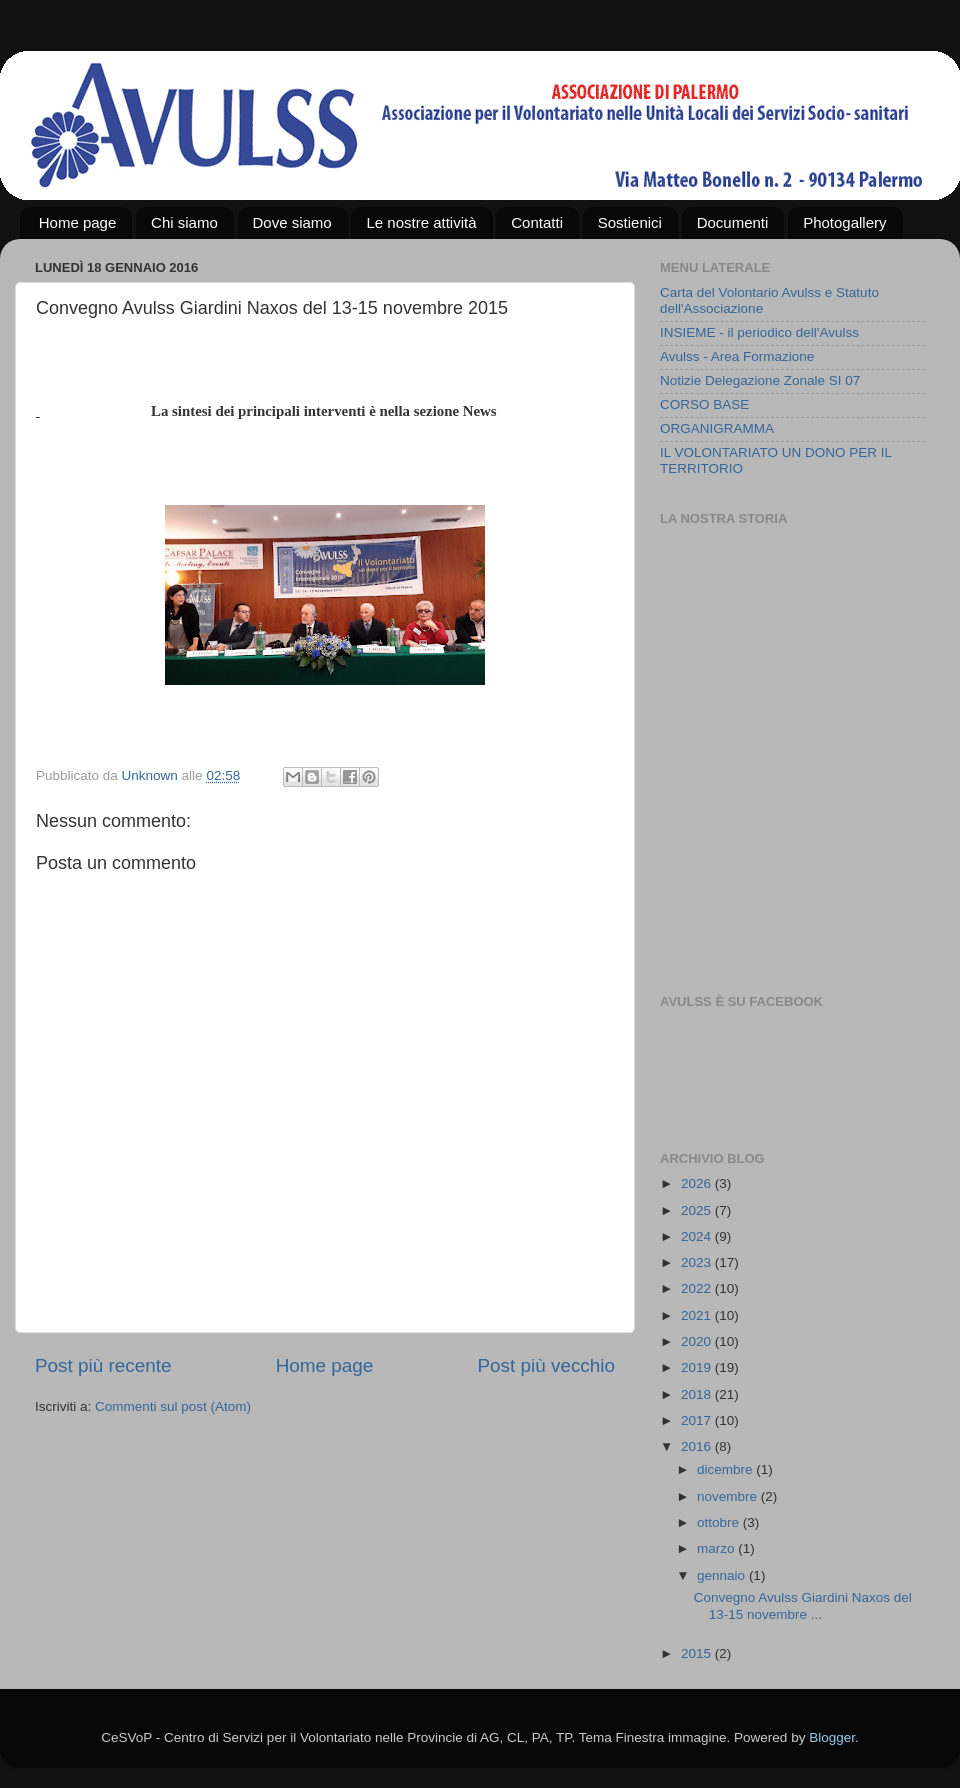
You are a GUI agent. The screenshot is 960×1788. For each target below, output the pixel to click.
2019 (698, 1367)
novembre (729, 1496)
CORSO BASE (704, 404)
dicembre (726, 1469)
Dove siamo (292, 222)
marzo (717, 1548)
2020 (698, 1341)
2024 (698, 1236)
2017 (698, 1420)
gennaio (723, 1575)
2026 (698, 1183)
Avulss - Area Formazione (737, 356)
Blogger (832, 1737)
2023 (698, 1262)
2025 (698, 1210)
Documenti (733, 222)
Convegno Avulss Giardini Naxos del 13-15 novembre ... (803, 1605)
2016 (698, 1446)
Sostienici (630, 222)
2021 (698, 1315)
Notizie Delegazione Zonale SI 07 (760, 380)
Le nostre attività (421, 222)
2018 (698, 1394)
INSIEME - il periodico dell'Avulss (759, 332)
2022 (698, 1288)
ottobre (720, 1522)
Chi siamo (184, 222)
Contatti (537, 222)
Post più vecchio (546, 1365)
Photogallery (844, 222)
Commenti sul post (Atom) (173, 1406)
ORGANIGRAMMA (717, 428)
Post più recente (103, 1365)
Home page (78, 222)
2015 (698, 1653)
